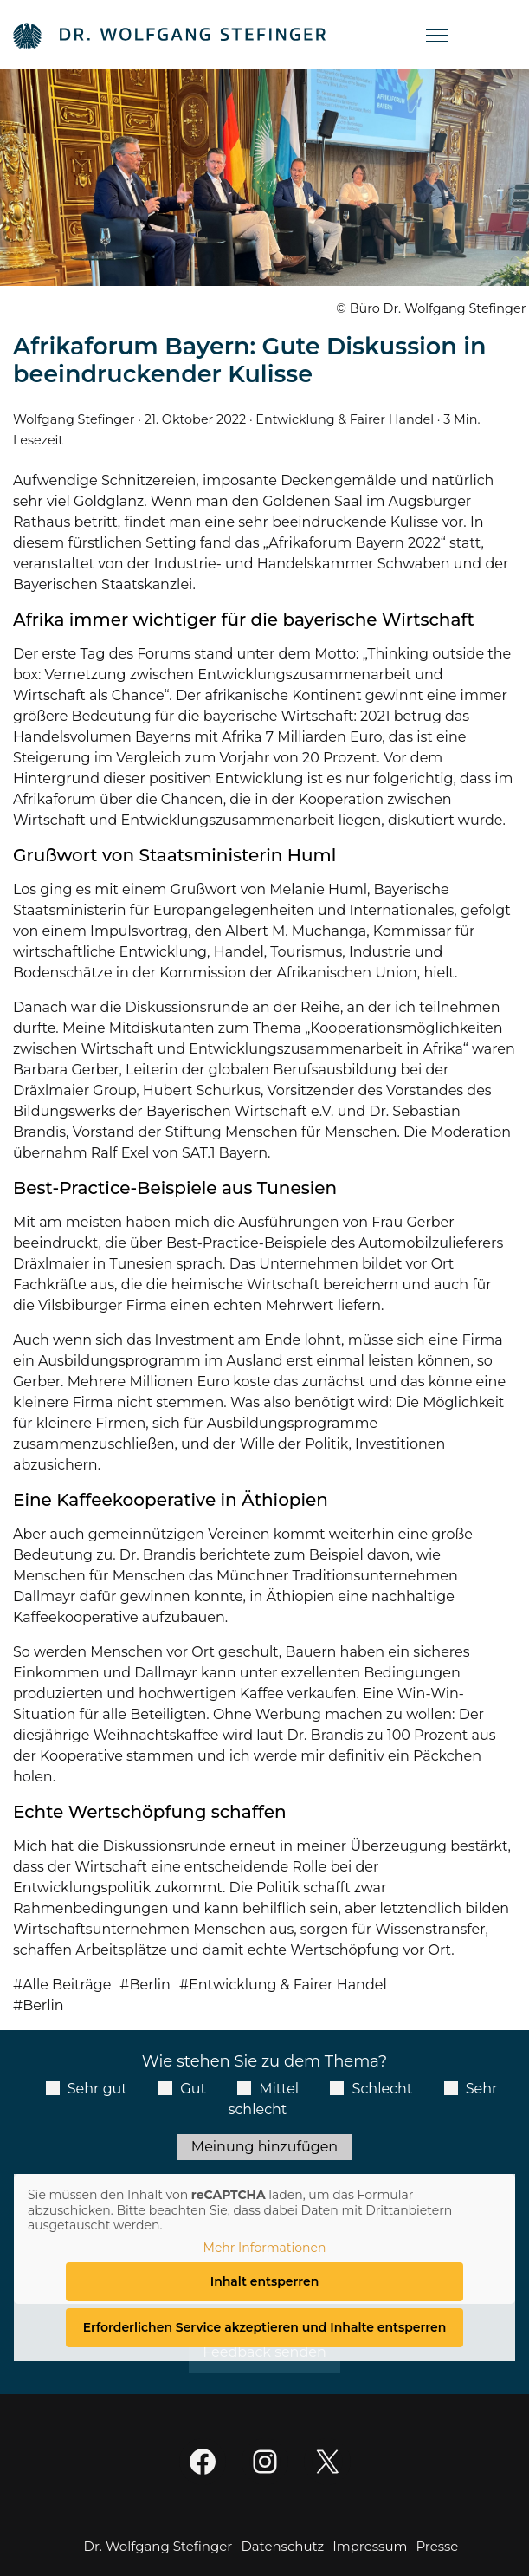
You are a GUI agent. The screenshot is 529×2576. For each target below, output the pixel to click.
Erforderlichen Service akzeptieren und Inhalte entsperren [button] (265, 2327)
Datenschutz (282, 2546)
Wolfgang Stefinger (73, 419)
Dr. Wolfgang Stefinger (158, 2546)
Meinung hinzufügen (264, 2146)
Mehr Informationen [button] (264, 2248)
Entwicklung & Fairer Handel (344, 419)
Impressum (369, 2546)
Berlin (149, 1984)
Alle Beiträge (67, 1984)
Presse (437, 2546)
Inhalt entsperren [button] (264, 2281)
